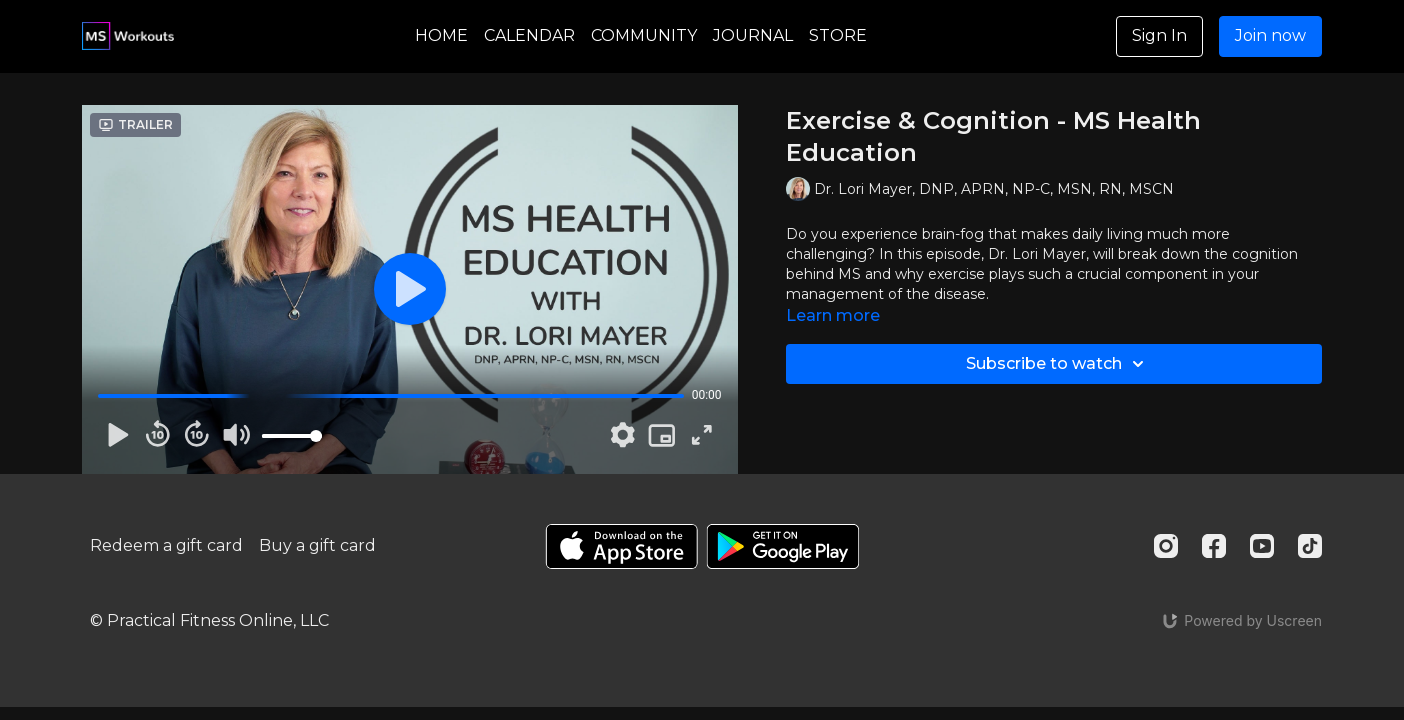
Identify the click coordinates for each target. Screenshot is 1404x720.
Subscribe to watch (1058, 364)
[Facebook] (1214, 546)
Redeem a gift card (166, 545)
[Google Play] (783, 546)
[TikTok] (1310, 546)
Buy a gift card (317, 545)
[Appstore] (621, 546)
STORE (838, 35)
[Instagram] (1166, 546)
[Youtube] (1262, 546)
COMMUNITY (644, 35)
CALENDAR (529, 35)
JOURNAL (753, 35)
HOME (441, 35)
